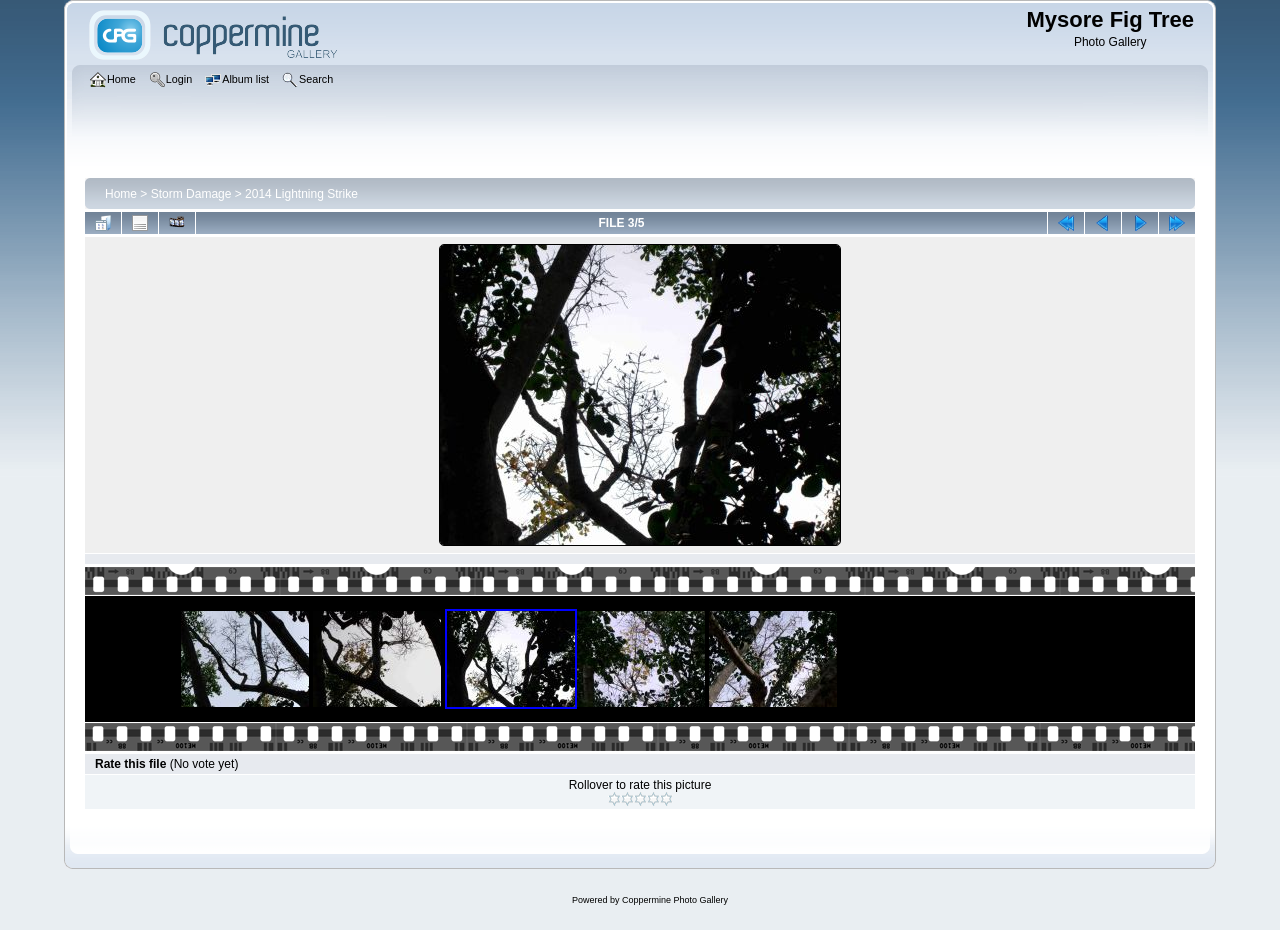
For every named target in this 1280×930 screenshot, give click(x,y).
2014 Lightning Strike (301, 194)
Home (121, 194)
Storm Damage (191, 194)
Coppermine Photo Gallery (675, 900)
